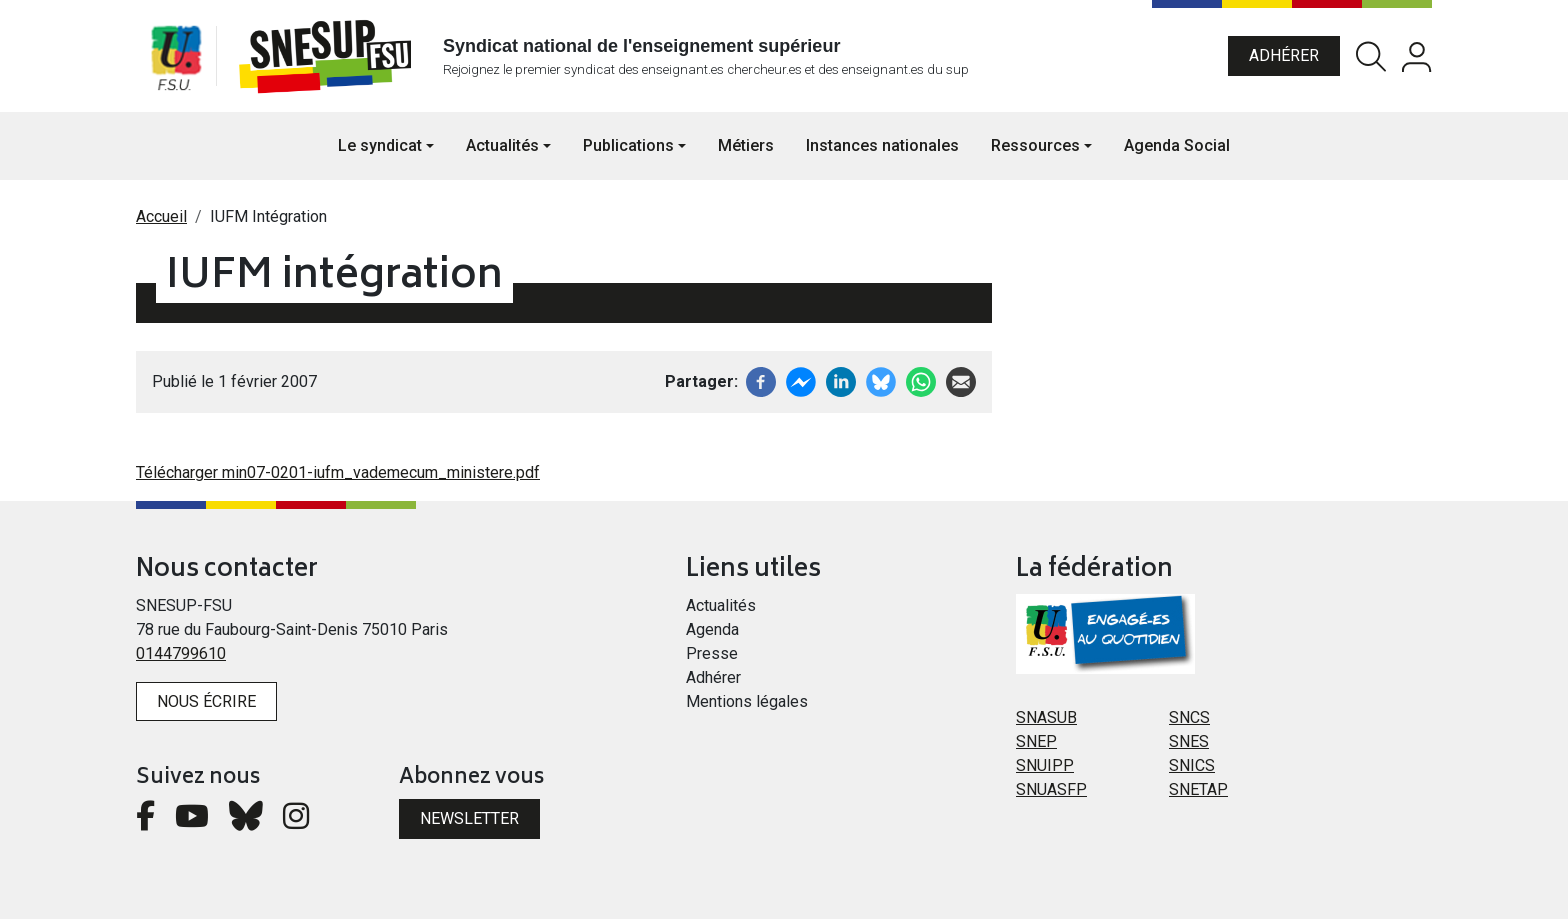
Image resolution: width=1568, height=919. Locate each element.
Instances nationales (882, 145)
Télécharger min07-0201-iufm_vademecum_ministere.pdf (338, 472)
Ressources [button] (1035, 145)
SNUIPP (1045, 765)
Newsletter (469, 818)
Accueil (161, 216)
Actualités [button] (502, 145)
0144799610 (181, 653)
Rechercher (1371, 56)
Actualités (721, 605)
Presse (712, 653)
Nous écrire (206, 701)
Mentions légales (747, 701)
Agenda (712, 629)
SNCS (1189, 717)
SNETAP (1198, 789)
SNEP (1036, 741)
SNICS (1192, 765)
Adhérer (1284, 55)
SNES (1189, 741)
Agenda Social (1177, 145)
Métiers (746, 145)
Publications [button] (628, 145)
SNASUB (1046, 717)
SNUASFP (1051, 789)
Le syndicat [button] (380, 145)
